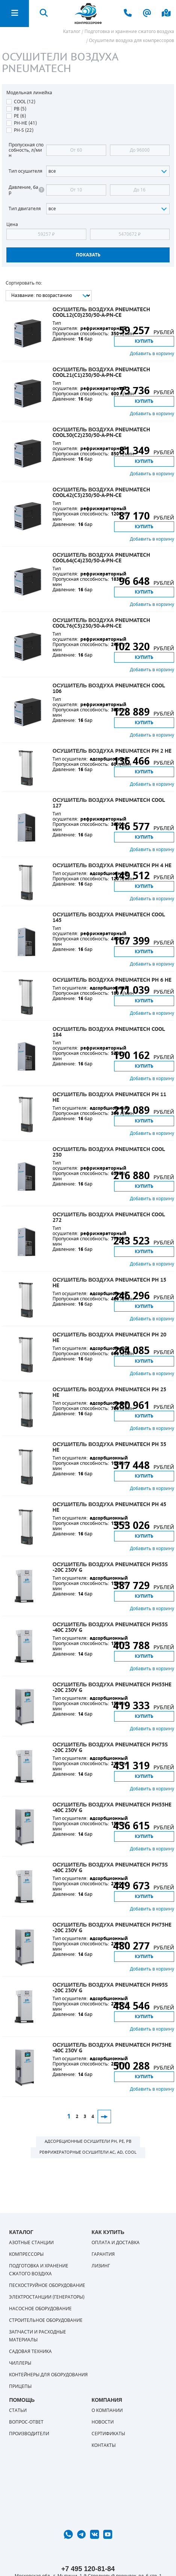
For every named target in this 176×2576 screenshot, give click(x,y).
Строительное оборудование (46, 2320)
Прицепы (20, 2386)
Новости (103, 2422)
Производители (29, 2433)
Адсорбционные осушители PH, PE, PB (88, 2141)
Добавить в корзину (152, 353)
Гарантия (103, 2254)
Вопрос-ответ (26, 2422)
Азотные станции (31, 2242)
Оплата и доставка (116, 2242)
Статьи (18, 2410)
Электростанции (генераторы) (46, 2297)
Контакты (104, 2445)
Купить (144, 341)
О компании (107, 2410)
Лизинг (101, 2266)
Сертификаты (108, 2433)
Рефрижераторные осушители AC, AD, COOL (88, 2152)
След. (104, 2116)
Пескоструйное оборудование (47, 2285)
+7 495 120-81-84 (88, 2569)
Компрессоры (26, 2254)
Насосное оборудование (40, 2308)
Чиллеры (20, 2363)
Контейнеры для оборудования (48, 2374)
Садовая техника (30, 2351)
